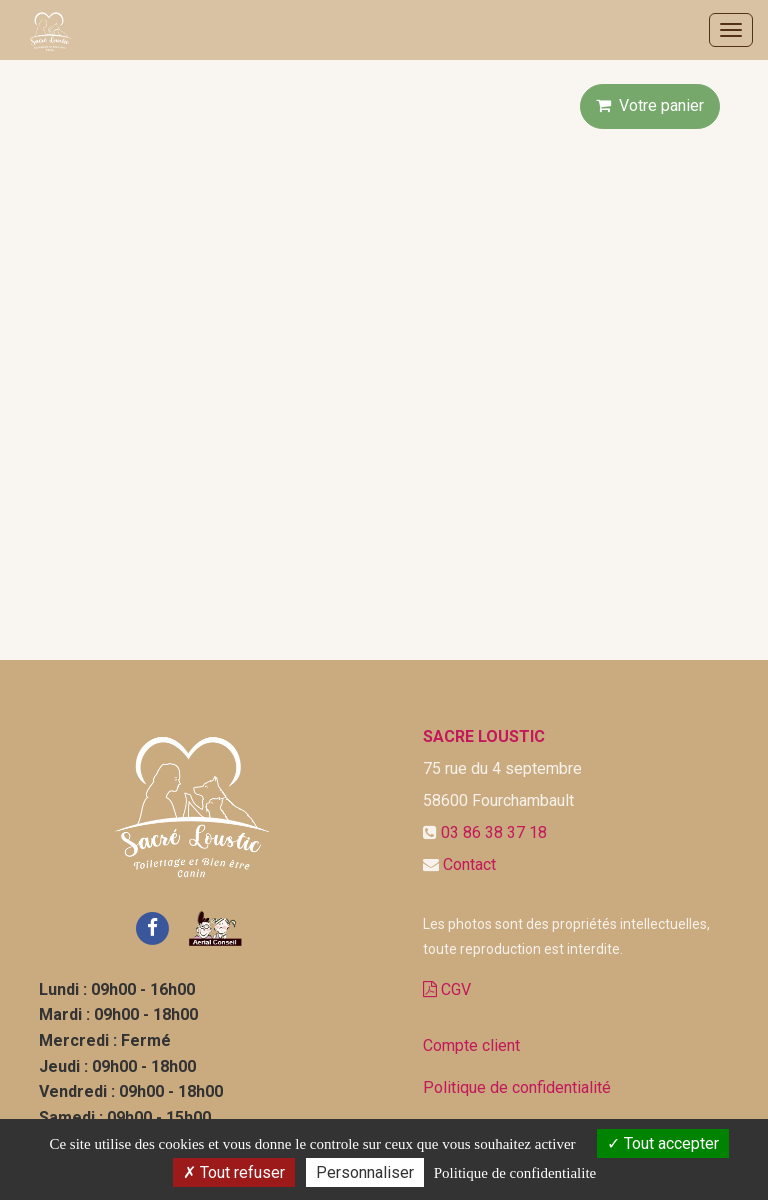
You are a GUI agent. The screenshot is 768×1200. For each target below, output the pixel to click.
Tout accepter (663, 1143)
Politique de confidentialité (517, 1087)
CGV (447, 989)
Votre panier (650, 105)
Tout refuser (234, 1172)
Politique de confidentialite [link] (515, 1173)
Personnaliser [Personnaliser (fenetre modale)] (365, 1172)
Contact (469, 864)
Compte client (471, 1045)
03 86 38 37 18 (494, 832)
